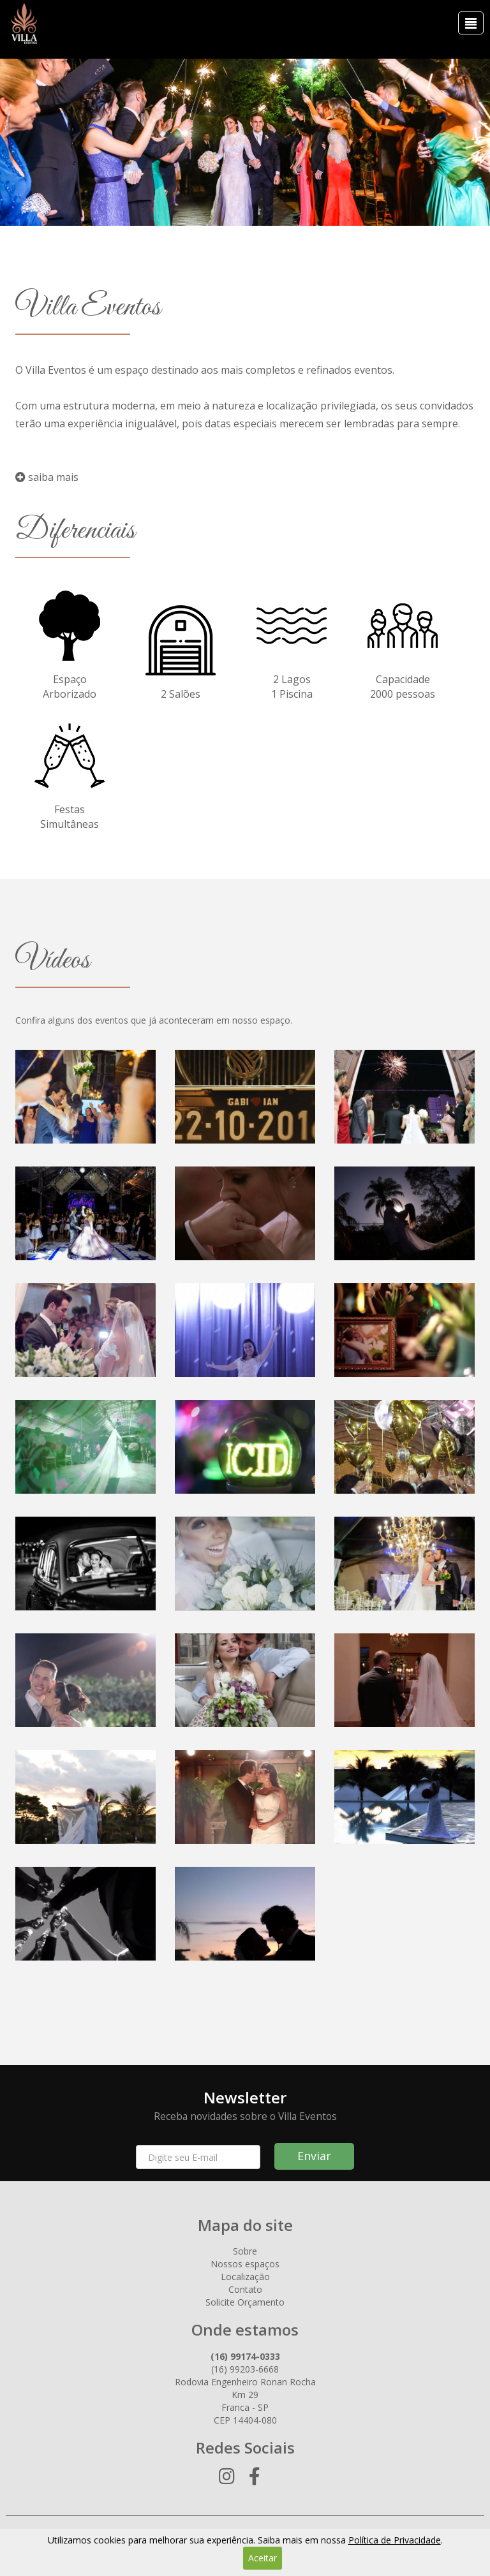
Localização (245, 2277)
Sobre (245, 2251)
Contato (245, 2289)
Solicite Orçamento (245, 2302)
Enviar (314, 2155)
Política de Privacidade (394, 2540)
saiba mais (46, 477)
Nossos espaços (245, 2264)
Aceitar (262, 2558)
